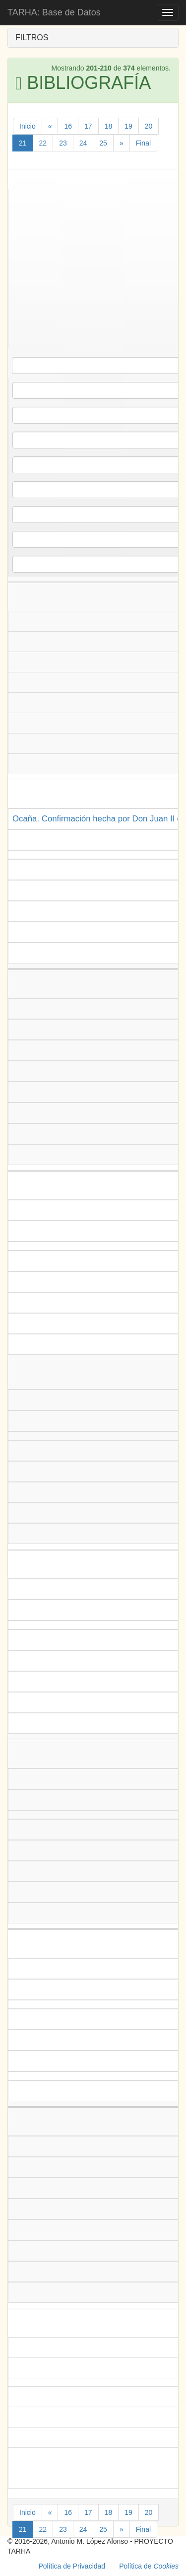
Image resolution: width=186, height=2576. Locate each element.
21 (23, 143)
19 (128, 126)
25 (103, 143)
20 (149, 126)
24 (83, 143)
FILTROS (31, 37)
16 (68, 126)
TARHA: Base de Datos (54, 12)
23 (63, 143)
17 (88, 126)
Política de (149, 2566)
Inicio (27, 126)
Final (143, 143)
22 (43, 143)
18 (109, 126)
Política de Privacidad (72, 2566)
